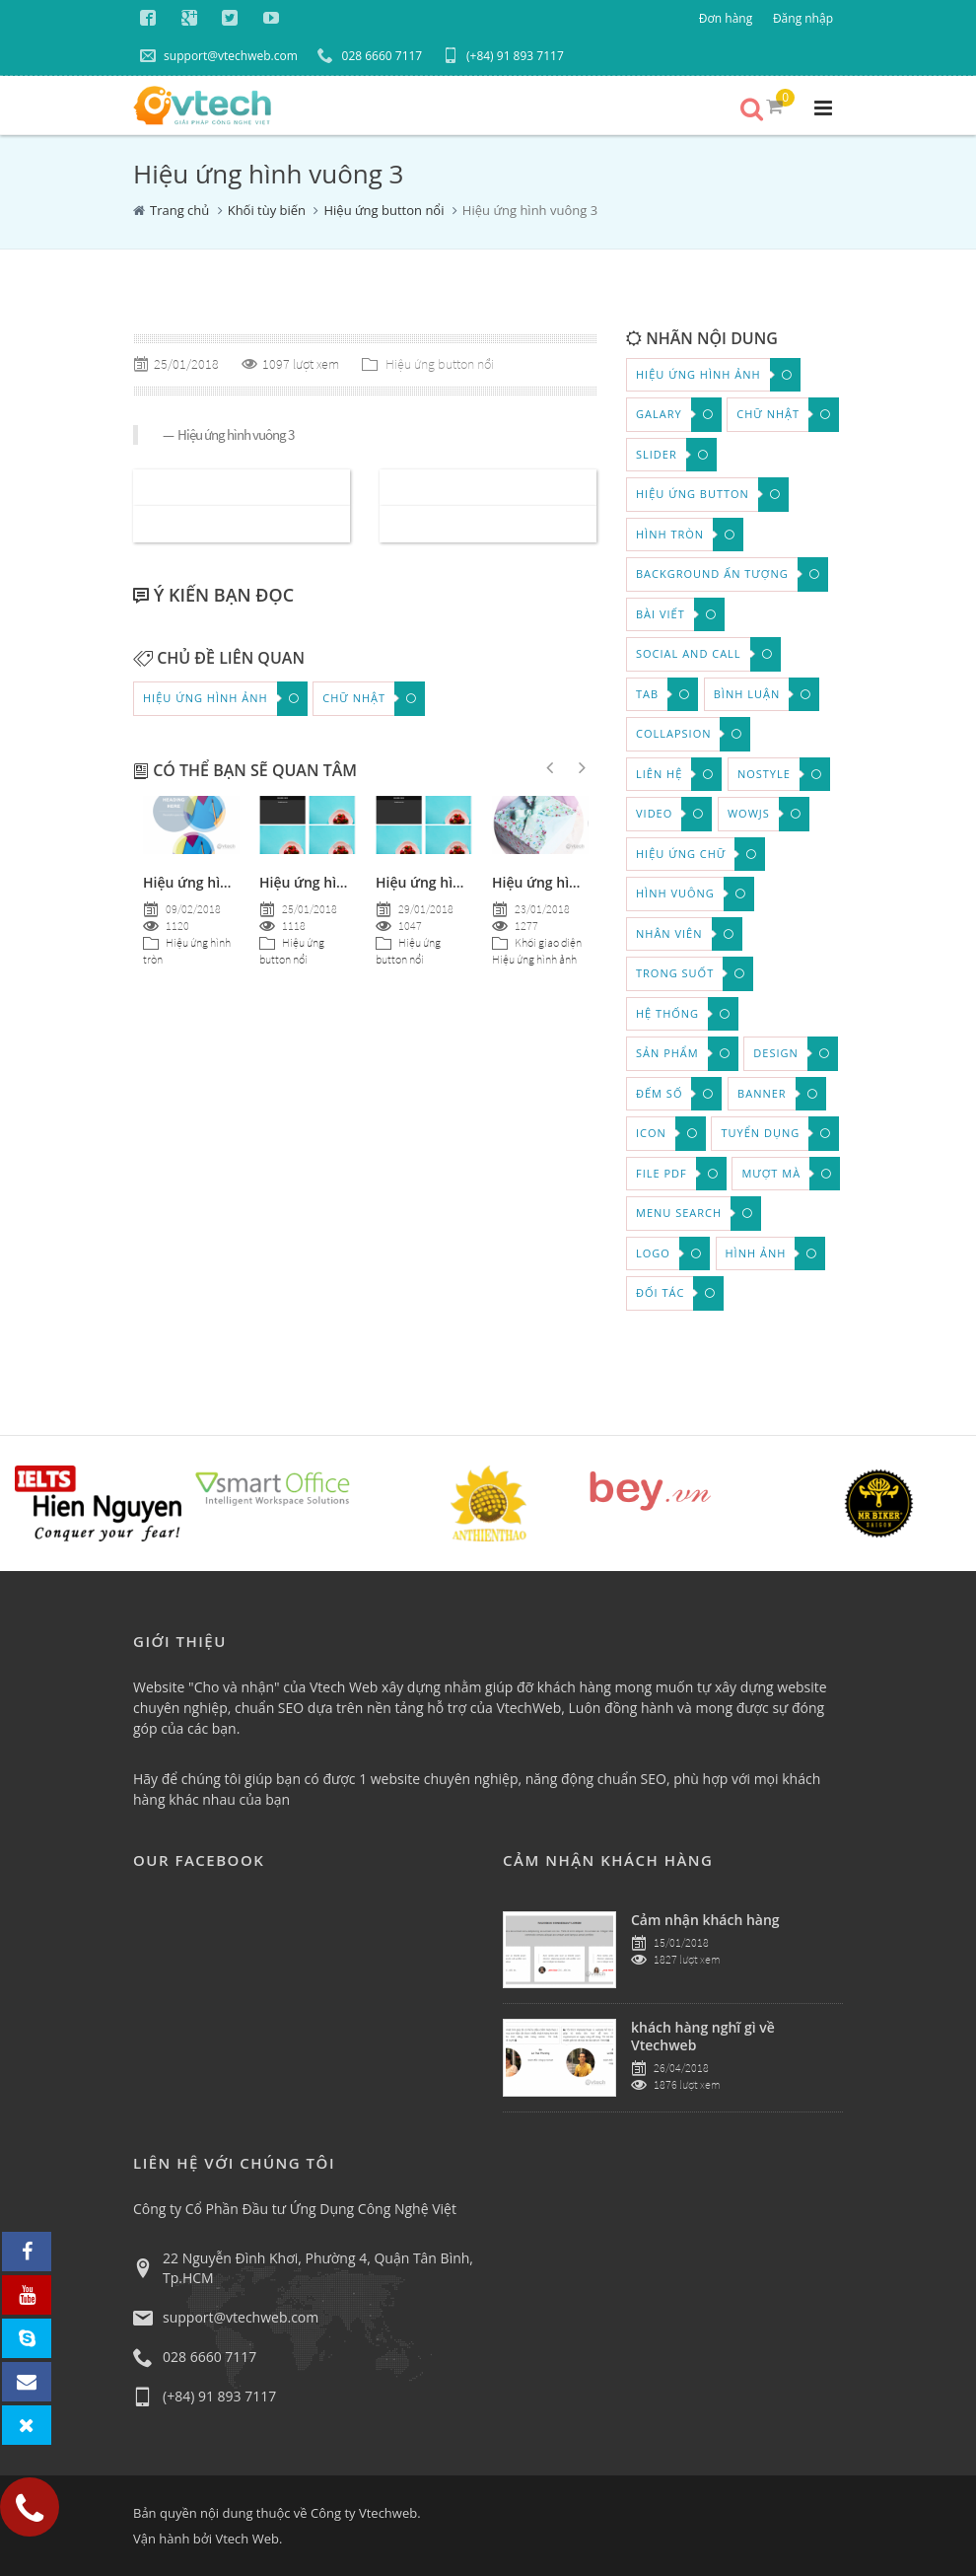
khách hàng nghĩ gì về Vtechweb (703, 2036)
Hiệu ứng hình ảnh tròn (570, 882)
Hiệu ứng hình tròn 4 (212, 882)
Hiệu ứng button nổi (383, 210)
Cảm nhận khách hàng (705, 1919)
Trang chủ (179, 210)
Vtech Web (247, 2538)
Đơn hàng (725, 18)
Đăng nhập (803, 18)
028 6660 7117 (369, 55)
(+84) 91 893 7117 (503, 55)
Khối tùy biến (267, 210)
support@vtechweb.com (219, 55)
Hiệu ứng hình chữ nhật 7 (344, 882)
